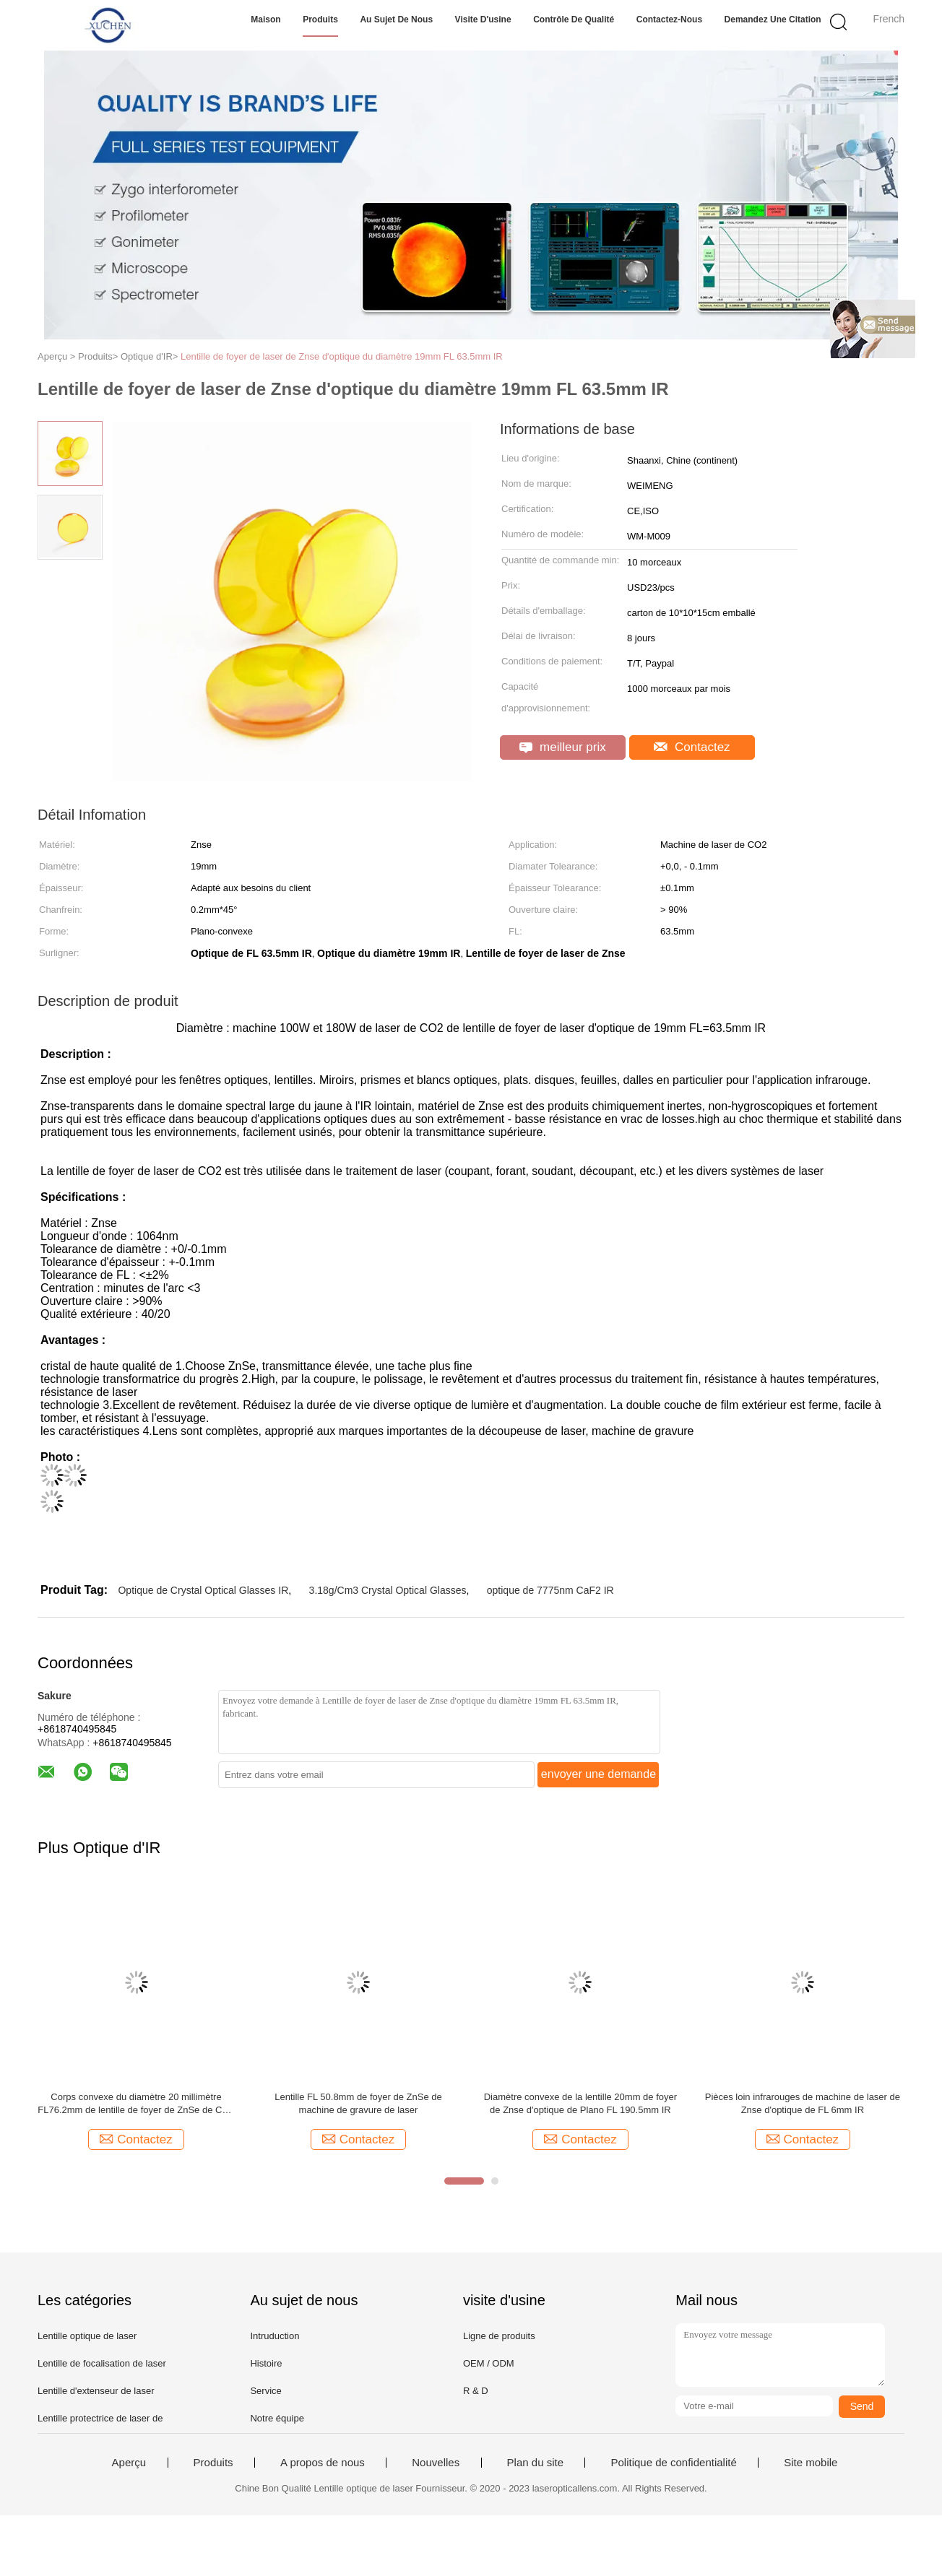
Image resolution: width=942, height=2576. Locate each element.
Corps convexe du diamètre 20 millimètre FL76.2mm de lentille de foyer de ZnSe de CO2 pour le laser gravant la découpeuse (136, 2104)
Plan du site (535, 2463)
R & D (475, 2390)
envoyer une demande (598, 1774)
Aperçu (129, 2463)
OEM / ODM (488, 2363)
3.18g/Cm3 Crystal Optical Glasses (388, 1590)
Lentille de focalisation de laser (102, 2363)
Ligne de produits (499, 2335)
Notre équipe (276, 2418)
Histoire (266, 2363)
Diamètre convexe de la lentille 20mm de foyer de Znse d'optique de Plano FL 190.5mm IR (580, 2103)
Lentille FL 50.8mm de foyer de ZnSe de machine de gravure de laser (358, 2103)
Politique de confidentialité (673, 2463)
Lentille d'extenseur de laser (96, 2390)
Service (265, 2390)
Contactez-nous (669, 19)
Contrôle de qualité (573, 19)
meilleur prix (562, 747)
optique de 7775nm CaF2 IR (550, 1590)
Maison (265, 19)
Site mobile (810, 2463)
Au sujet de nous (396, 19)
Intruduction (274, 2335)
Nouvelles (435, 2463)
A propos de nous (322, 2463)
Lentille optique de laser (87, 2335)
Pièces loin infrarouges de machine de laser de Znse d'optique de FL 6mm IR (802, 2103)
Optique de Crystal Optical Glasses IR (203, 1590)
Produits (320, 19)
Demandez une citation (773, 19)
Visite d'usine (483, 19)
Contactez (692, 747)
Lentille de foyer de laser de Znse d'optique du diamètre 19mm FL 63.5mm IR (342, 356)
